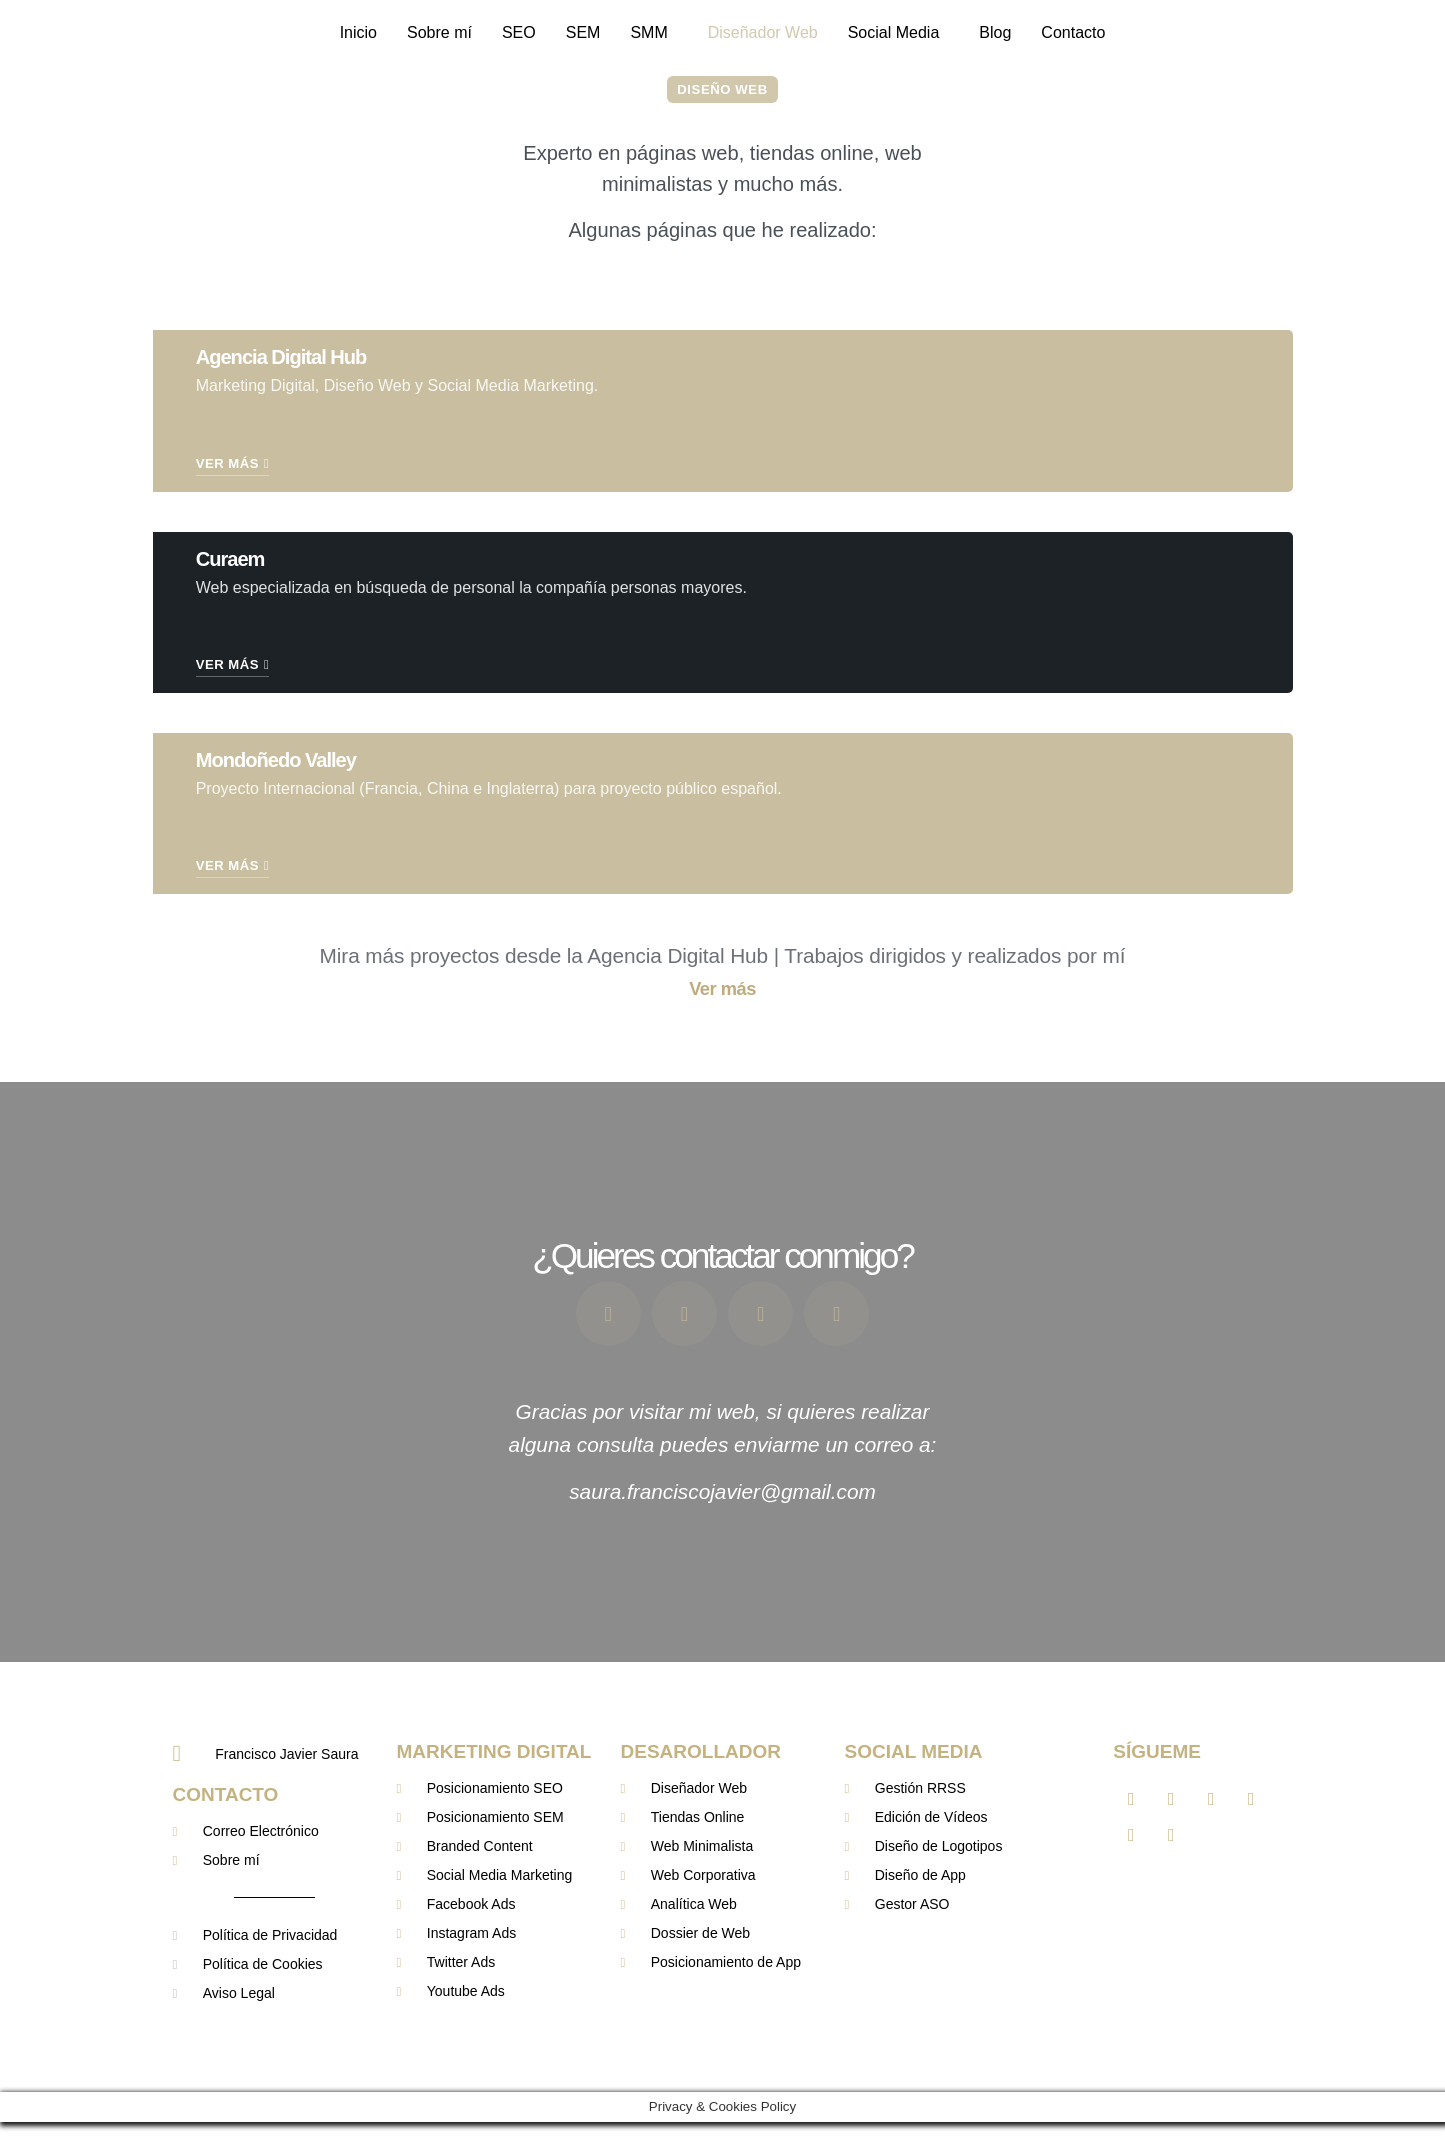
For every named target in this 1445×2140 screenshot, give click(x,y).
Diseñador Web (763, 32)
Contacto (1073, 32)
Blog (995, 32)
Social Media (894, 32)
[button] (653, 33)
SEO (519, 32)
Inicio (358, 32)
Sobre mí (439, 32)
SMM (648, 32)
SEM (583, 32)
